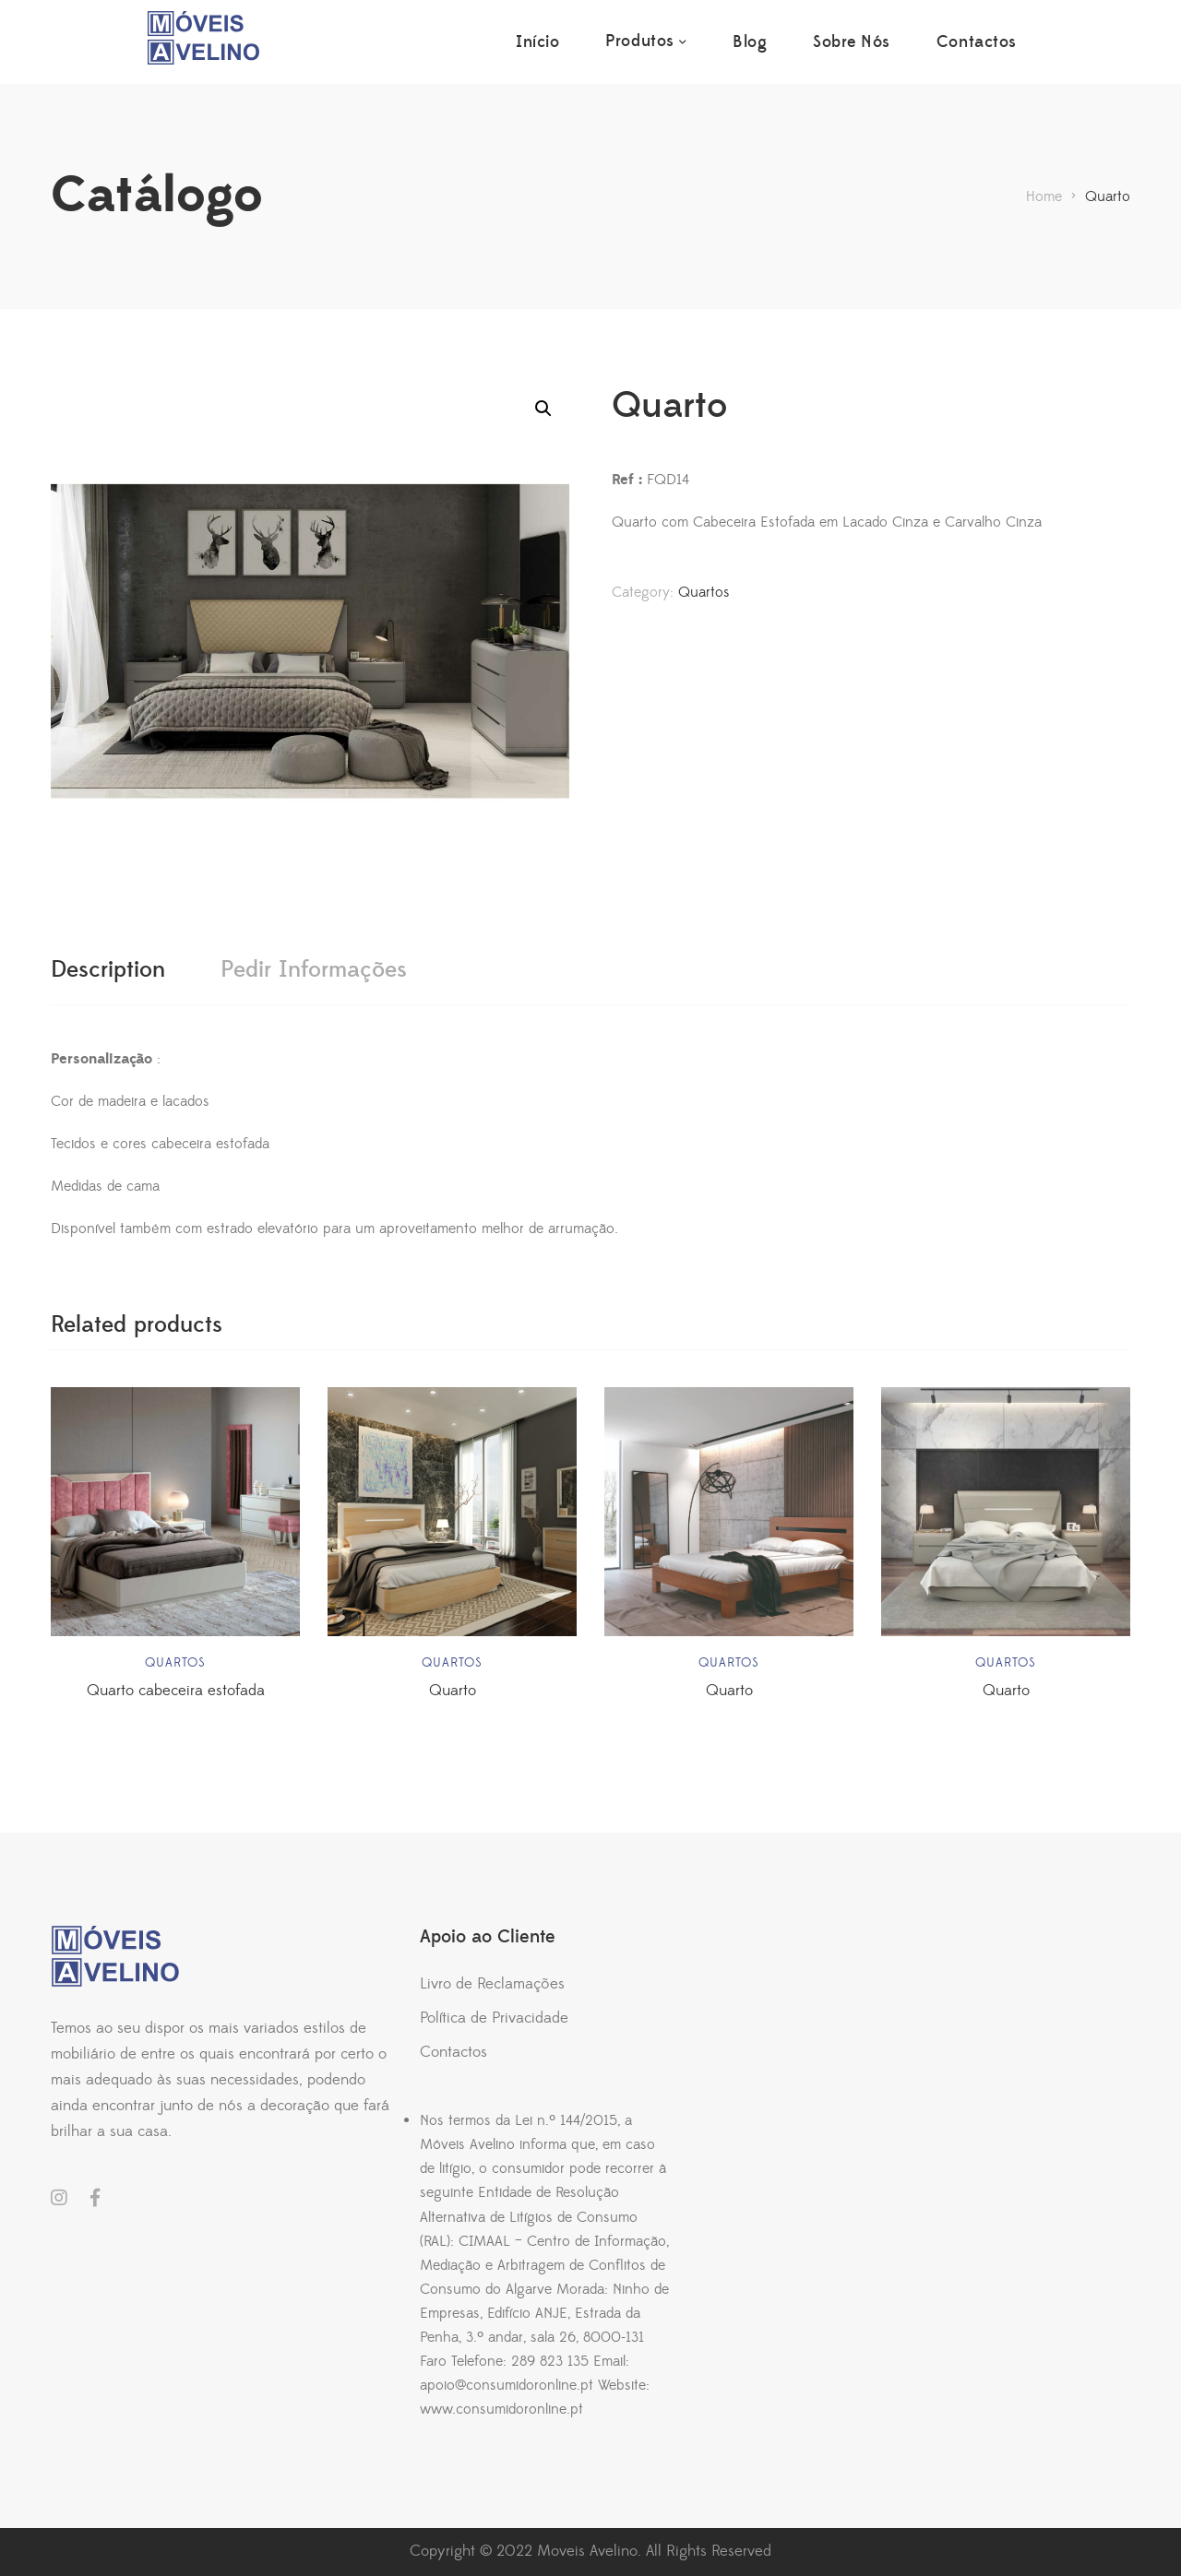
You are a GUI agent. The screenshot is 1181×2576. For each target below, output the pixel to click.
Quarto (452, 1690)
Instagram (59, 2198)
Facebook (95, 2198)
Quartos (704, 592)
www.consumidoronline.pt (501, 2409)
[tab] (108, 970)
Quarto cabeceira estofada (176, 1690)
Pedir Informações (314, 970)
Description (108, 970)
